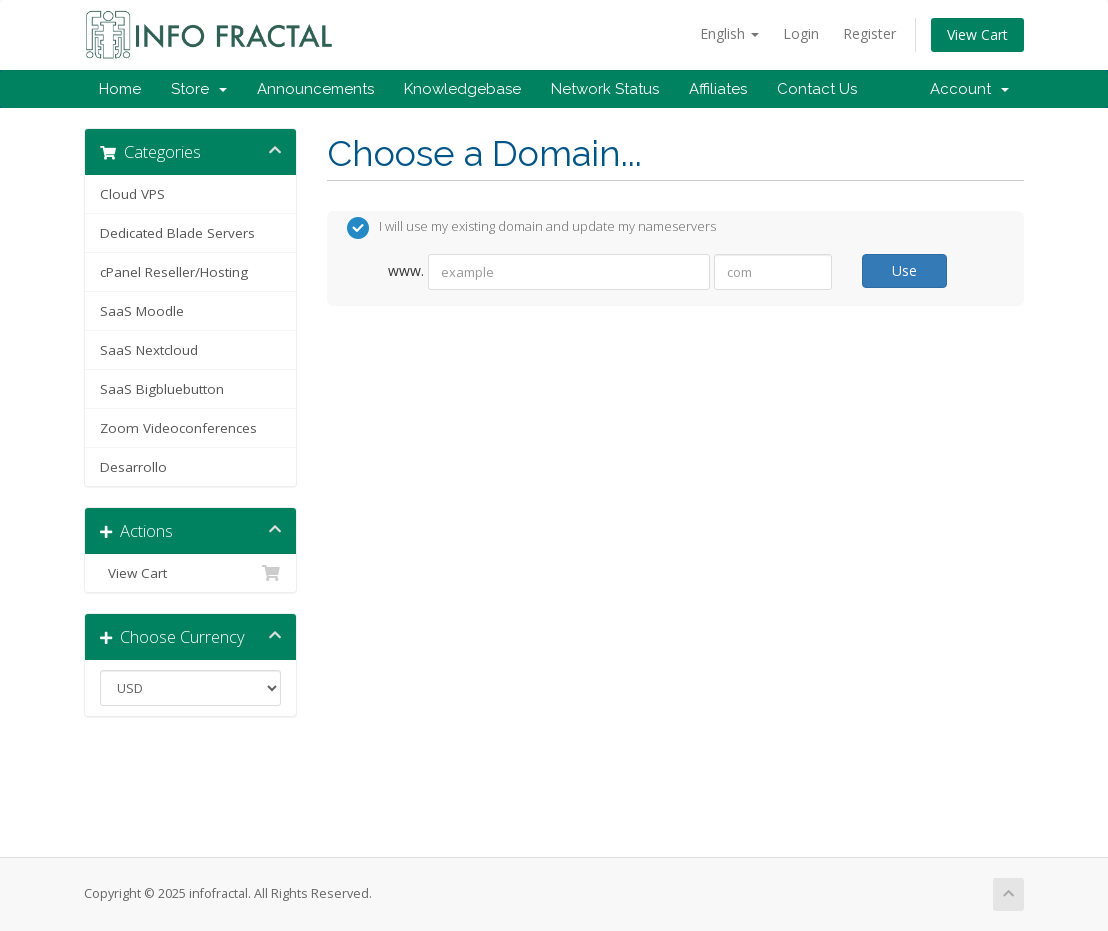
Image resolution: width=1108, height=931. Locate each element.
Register (869, 33)
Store (199, 89)
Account (969, 89)
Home (120, 89)
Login (801, 33)
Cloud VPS (132, 194)
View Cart (977, 34)
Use (904, 270)
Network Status (605, 89)
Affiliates (718, 89)
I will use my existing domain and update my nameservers (531, 228)
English (729, 33)
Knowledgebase (462, 89)
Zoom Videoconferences (178, 428)
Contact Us (817, 89)
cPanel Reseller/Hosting (174, 272)
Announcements (315, 89)
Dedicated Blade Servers (177, 233)
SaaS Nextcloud (149, 350)
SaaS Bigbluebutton (162, 389)
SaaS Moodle (142, 311)
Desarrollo (133, 467)
